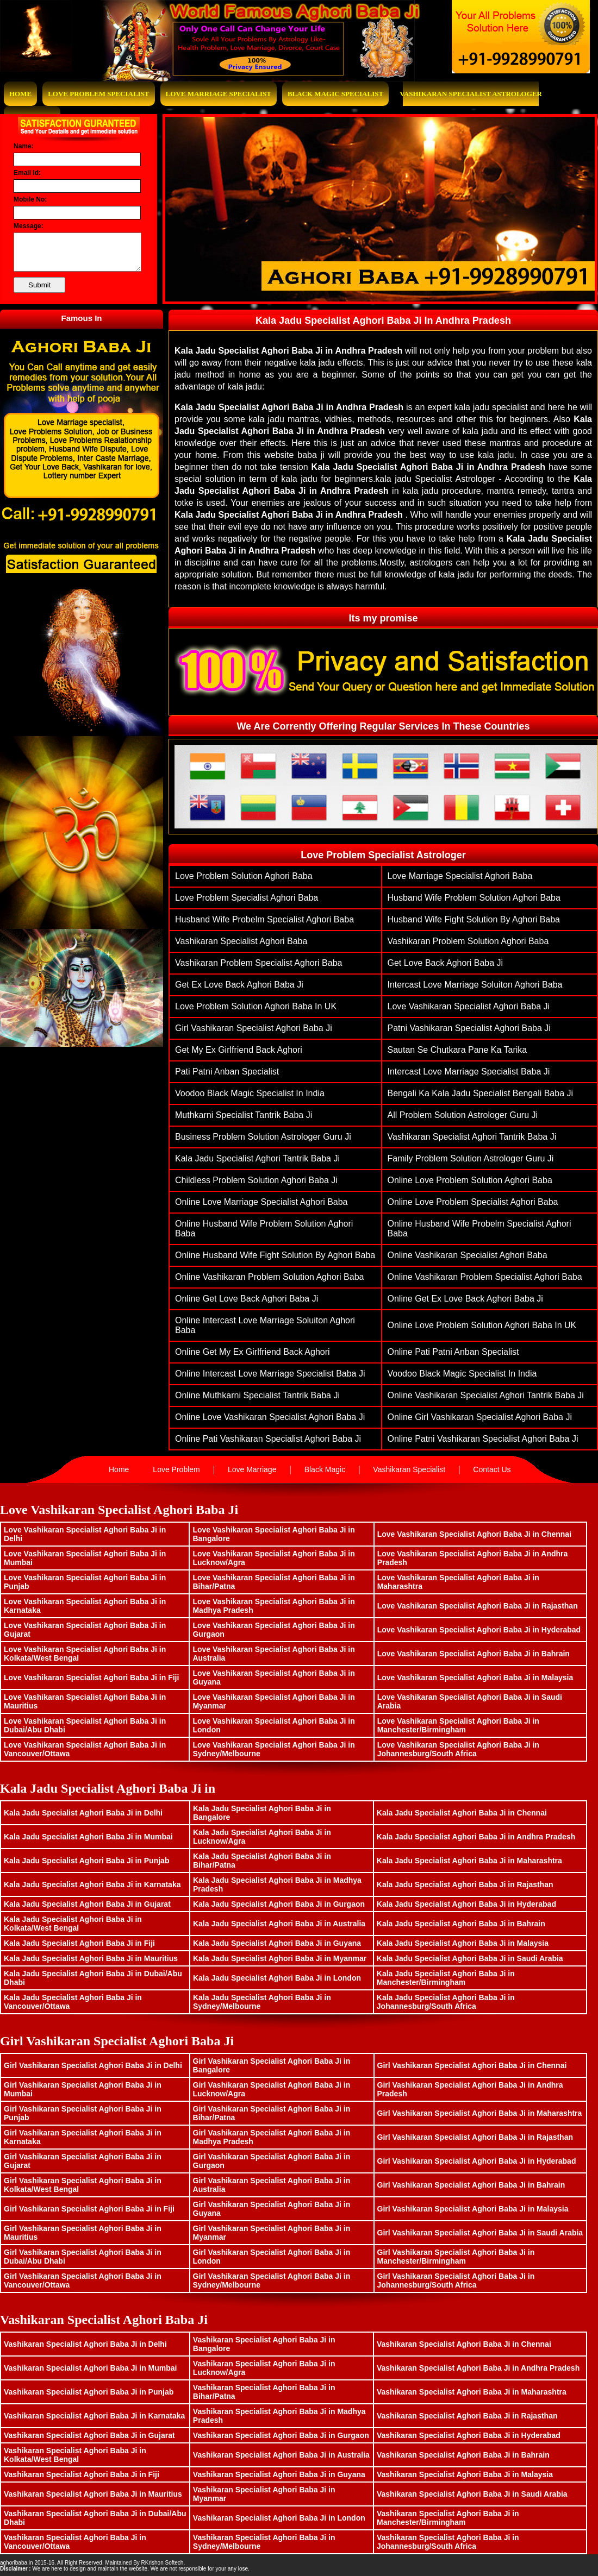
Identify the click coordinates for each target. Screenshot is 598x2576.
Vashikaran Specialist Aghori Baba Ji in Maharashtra (471, 2391)
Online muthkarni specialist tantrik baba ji (257, 1395)
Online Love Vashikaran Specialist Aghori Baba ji (270, 1417)
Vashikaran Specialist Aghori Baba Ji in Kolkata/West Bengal (75, 2455)
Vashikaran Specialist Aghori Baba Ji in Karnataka (94, 2415)
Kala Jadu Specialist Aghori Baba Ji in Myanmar (279, 1958)
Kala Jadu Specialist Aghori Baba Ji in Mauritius (91, 1958)
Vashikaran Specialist (409, 1469)
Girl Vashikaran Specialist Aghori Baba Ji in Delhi (93, 2065)
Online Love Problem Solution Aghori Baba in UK (482, 1325)
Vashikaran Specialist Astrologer (471, 94)
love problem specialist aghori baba (246, 897)
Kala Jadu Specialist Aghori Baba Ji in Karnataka (92, 1884)
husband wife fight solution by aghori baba (474, 919)
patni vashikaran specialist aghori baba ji (469, 1028)
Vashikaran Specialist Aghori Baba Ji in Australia (281, 2455)
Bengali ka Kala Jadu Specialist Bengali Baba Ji (481, 1093)
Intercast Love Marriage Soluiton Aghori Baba (475, 984)
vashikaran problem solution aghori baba (468, 941)
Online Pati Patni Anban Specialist (453, 1351)
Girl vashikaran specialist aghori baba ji (253, 1028)
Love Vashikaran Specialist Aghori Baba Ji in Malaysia (475, 1677)
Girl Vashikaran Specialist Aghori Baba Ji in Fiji (89, 2208)
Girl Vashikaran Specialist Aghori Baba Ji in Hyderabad (476, 2161)
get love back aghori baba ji (445, 962)
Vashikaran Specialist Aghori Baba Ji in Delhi (85, 2344)
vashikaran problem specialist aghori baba (258, 962)
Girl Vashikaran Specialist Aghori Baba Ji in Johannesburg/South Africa (456, 2280)
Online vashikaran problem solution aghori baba (269, 1276)
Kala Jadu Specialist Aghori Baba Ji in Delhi (83, 1812)
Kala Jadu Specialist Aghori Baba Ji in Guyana (277, 1943)
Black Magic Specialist (335, 94)
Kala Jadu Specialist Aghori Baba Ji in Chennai (462, 1812)
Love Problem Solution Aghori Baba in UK (256, 1006)
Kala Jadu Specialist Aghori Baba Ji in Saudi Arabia (470, 1958)
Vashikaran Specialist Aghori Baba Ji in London (279, 2518)
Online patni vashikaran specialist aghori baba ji (483, 1438)
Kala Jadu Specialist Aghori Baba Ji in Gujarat (87, 1904)
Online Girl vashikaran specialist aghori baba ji (480, 1417)
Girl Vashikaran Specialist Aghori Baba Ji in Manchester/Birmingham (456, 2256)
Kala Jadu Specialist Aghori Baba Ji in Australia (279, 1923)
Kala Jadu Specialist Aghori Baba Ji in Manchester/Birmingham (446, 1978)
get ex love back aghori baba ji (239, 984)
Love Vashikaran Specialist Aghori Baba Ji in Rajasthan (477, 1605)
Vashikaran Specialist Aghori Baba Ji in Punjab (88, 2391)
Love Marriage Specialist (218, 94)
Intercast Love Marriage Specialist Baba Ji (469, 1071)
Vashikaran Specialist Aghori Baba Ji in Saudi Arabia (472, 2494)
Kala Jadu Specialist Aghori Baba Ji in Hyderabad (466, 1904)
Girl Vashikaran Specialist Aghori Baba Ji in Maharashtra (479, 2113)
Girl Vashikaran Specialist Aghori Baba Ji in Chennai (472, 2065)
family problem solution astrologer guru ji (471, 1158)
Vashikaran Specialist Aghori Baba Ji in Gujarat (89, 2435)
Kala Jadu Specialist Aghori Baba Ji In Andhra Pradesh (383, 320)
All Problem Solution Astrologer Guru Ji (463, 1115)
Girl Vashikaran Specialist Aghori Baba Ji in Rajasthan (475, 2137)
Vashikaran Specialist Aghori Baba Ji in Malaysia (465, 2474)
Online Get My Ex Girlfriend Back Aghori (252, 1351)
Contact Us (491, 1469)
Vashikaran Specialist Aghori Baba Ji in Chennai (464, 2344)
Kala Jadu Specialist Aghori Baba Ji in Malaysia (463, 1943)
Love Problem (176, 1469)
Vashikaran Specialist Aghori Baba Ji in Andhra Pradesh (478, 2368)
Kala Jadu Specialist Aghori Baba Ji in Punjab (86, 1860)
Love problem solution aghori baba (244, 876)
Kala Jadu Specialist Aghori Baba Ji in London (277, 1978)
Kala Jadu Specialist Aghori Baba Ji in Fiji (79, 1943)
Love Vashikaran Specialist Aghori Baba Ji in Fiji (91, 1677)
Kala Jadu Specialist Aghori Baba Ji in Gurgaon (279, 1904)
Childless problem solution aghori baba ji (256, 1180)
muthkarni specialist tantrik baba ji (243, 1115)
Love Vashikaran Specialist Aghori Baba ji (469, 1006)
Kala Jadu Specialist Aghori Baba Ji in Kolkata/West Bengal (73, 1923)
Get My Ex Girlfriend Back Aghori (238, 1049)
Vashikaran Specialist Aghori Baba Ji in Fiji (81, 2474)
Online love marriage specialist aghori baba (261, 1202)
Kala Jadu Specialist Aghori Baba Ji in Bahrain (461, 1923)
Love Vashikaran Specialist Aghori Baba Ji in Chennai (474, 1534)
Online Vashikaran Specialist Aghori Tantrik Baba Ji (486, 1395)
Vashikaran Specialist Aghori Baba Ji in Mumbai (90, 2368)
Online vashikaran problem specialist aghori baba (485, 1276)
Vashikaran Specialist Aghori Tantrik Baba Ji (472, 1136)
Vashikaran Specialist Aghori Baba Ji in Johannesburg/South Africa (448, 2541)
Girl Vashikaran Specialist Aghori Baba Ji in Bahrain (471, 2185)
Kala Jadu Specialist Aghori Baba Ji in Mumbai (88, 1836)
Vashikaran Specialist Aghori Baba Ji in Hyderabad (468, 2435)
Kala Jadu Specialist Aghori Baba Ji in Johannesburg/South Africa (446, 2001)
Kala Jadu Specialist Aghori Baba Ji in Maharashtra (469, 1860)
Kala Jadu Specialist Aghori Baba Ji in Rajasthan (465, 1884)
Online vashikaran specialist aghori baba (467, 1255)
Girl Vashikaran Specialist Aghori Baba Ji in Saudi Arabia (480, 2232)
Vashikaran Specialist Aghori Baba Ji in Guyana (279, 2474)
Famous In (81, 318)
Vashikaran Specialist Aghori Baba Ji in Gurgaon (281, 2435)
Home (20, 94)
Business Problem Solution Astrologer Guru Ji (263, 1136)
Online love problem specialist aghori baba (473, 1202)
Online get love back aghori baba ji (246, 1298)
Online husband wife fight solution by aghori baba (275, 1255)
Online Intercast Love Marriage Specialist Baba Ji (270, 1373)
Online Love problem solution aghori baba (470, 1180)
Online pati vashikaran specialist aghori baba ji (268, 1438)
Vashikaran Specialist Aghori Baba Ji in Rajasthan (467, 2415)
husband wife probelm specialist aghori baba (264, 919)
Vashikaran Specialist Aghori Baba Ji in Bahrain (463, 2455)
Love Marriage (252, 1469)
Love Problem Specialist (98, 94)
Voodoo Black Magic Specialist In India (250, 1093)
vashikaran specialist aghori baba (241, 941)
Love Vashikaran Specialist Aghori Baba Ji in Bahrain (473, 1653)
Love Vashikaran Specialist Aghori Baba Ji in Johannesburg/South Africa (458, 1749)
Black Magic (324, 1469)
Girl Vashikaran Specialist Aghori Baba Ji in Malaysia (473, 2208)
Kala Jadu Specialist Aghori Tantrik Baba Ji (257, 1158)
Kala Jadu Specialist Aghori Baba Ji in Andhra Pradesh (476, 1836)
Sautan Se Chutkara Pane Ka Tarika (457, 1049)
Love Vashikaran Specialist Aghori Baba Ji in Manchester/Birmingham (458, 1725)
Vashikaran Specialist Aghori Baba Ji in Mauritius (93, 2494)
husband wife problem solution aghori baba (474, 897)
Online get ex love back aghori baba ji (465, 1298)
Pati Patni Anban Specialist (227, 1071)
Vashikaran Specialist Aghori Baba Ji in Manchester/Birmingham (448, 2518)
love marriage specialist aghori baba (460, 876)
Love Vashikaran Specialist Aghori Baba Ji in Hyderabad (479, 1629)
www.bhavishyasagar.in (214, 2563)
